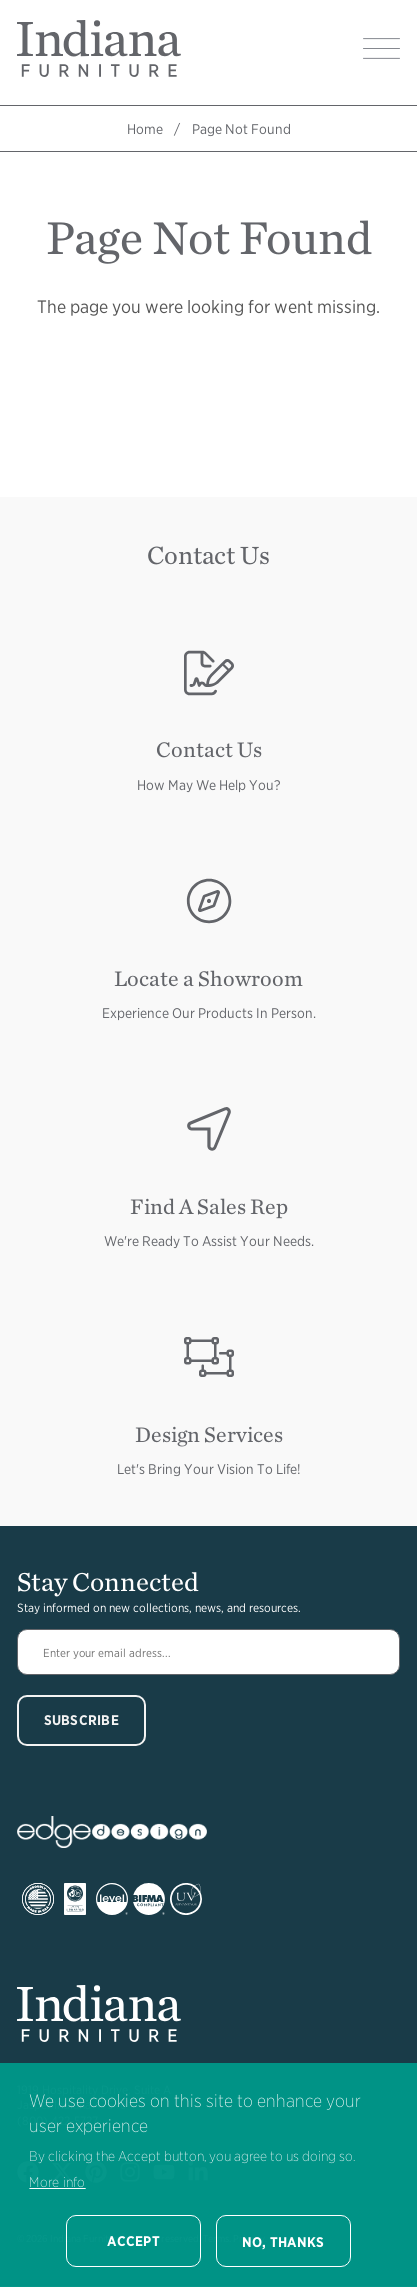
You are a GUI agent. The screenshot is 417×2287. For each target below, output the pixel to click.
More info (57, 2182)
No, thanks (283, 2242)
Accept (133, 2241)
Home (145, 129)
